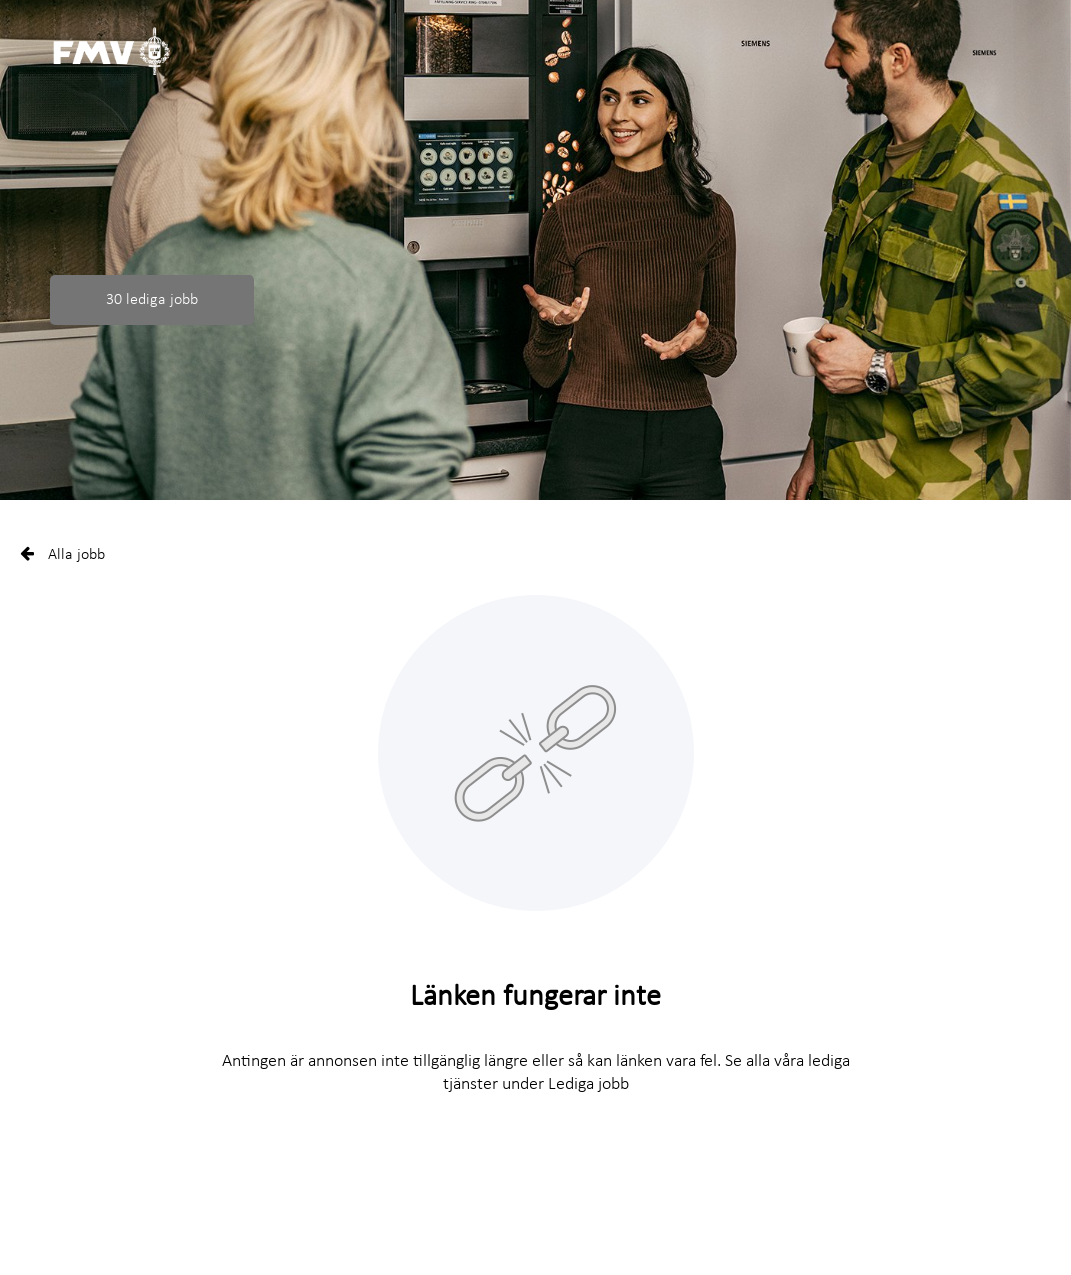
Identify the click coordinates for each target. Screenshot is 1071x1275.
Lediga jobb (588, 1084)
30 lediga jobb (152, 300)
